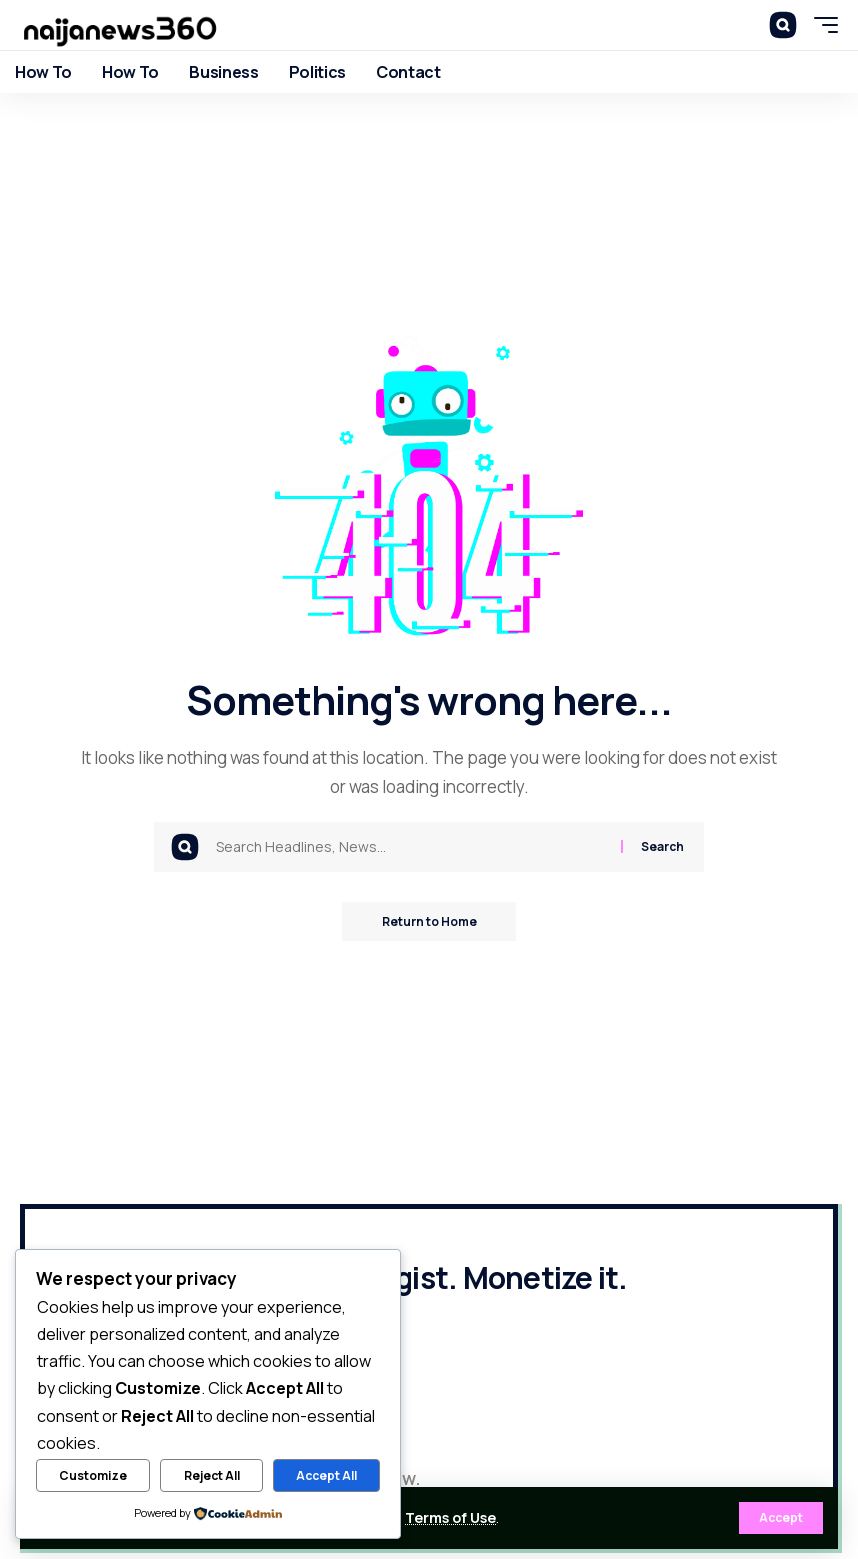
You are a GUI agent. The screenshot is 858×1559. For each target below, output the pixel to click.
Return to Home (429, 921)
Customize (93, 1475)
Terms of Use (450, 1517)
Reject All (212, 1475)
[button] (781, 1518)
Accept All (326, 1475)
